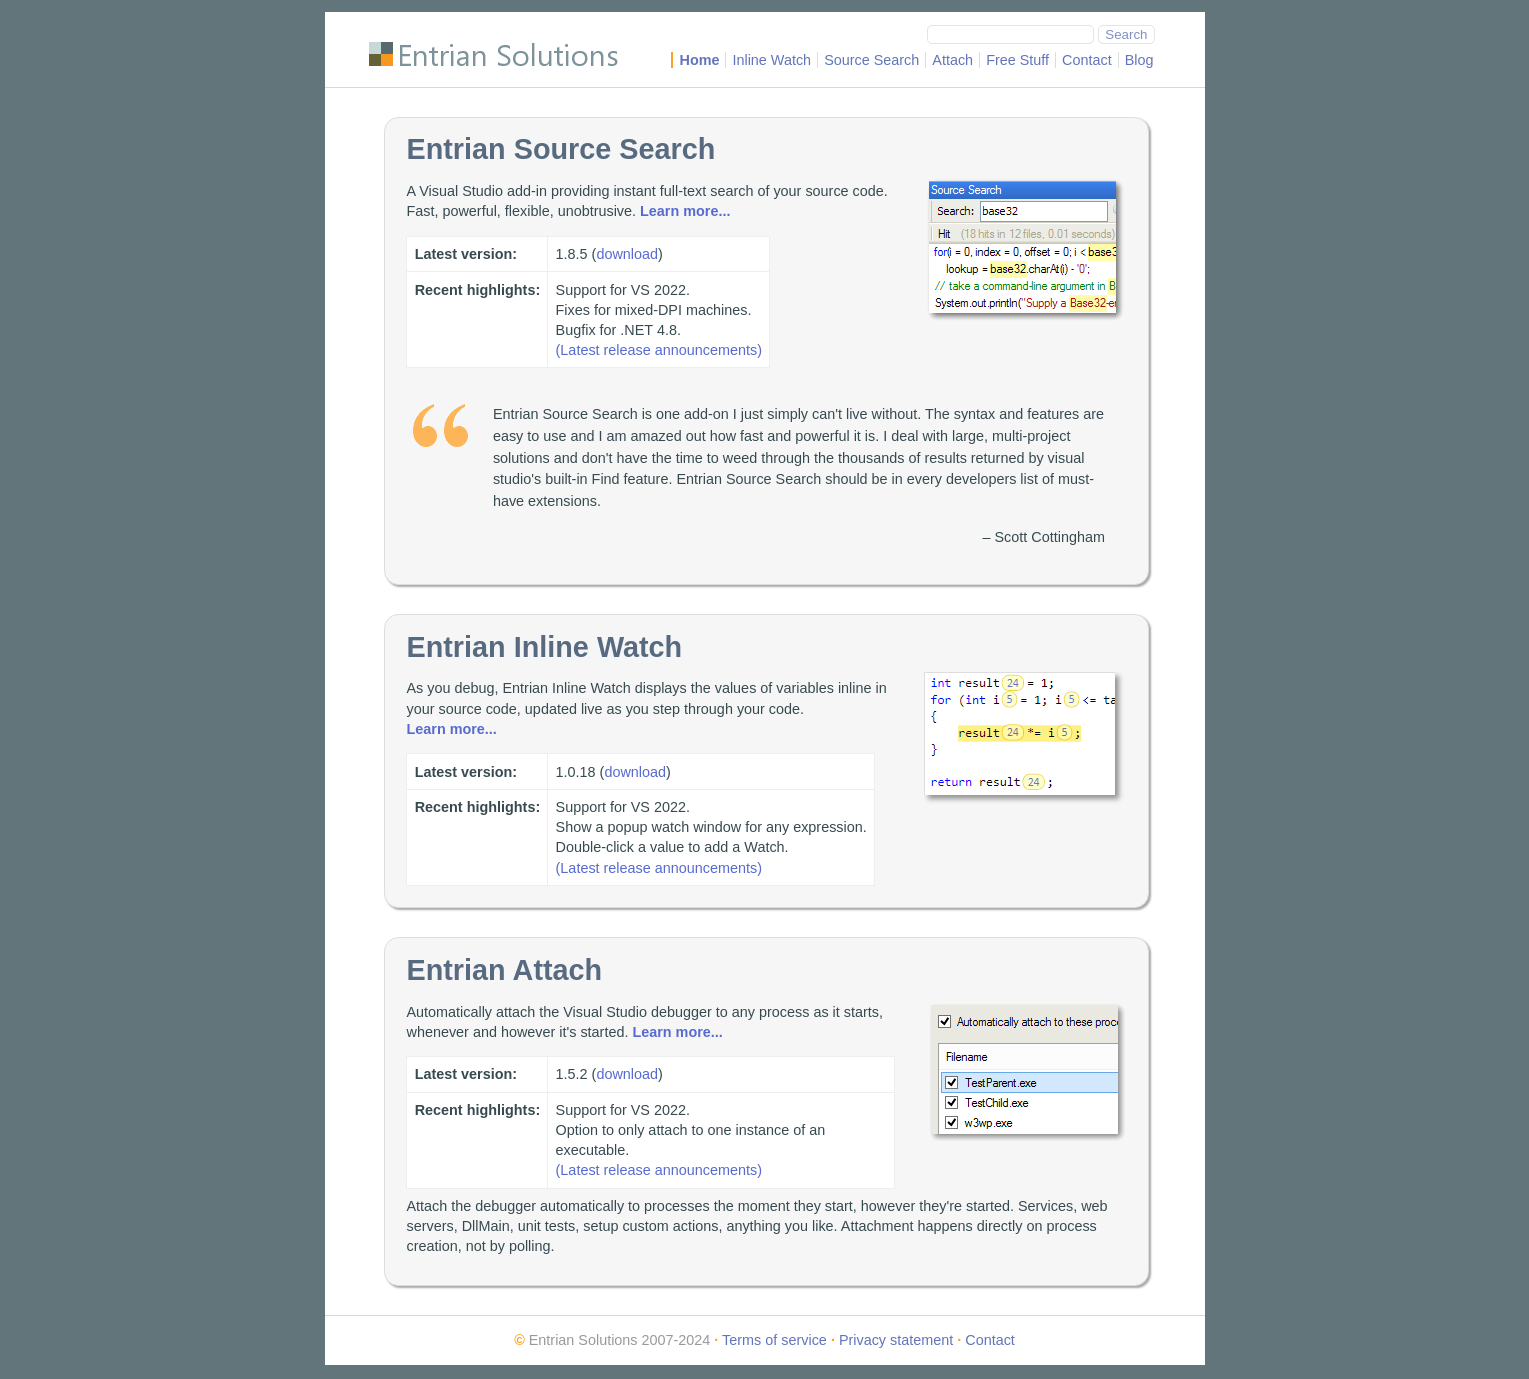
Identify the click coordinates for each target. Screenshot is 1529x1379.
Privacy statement (896, 1340)
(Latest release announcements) (659, 350)
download (627, 254)
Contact (1087, 60)
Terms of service (774, 1340)
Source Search (871, 60)
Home (699, 60)
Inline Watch (771, 60)
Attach (952, 60)
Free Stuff (1017, 60)
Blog (1139, 60)
